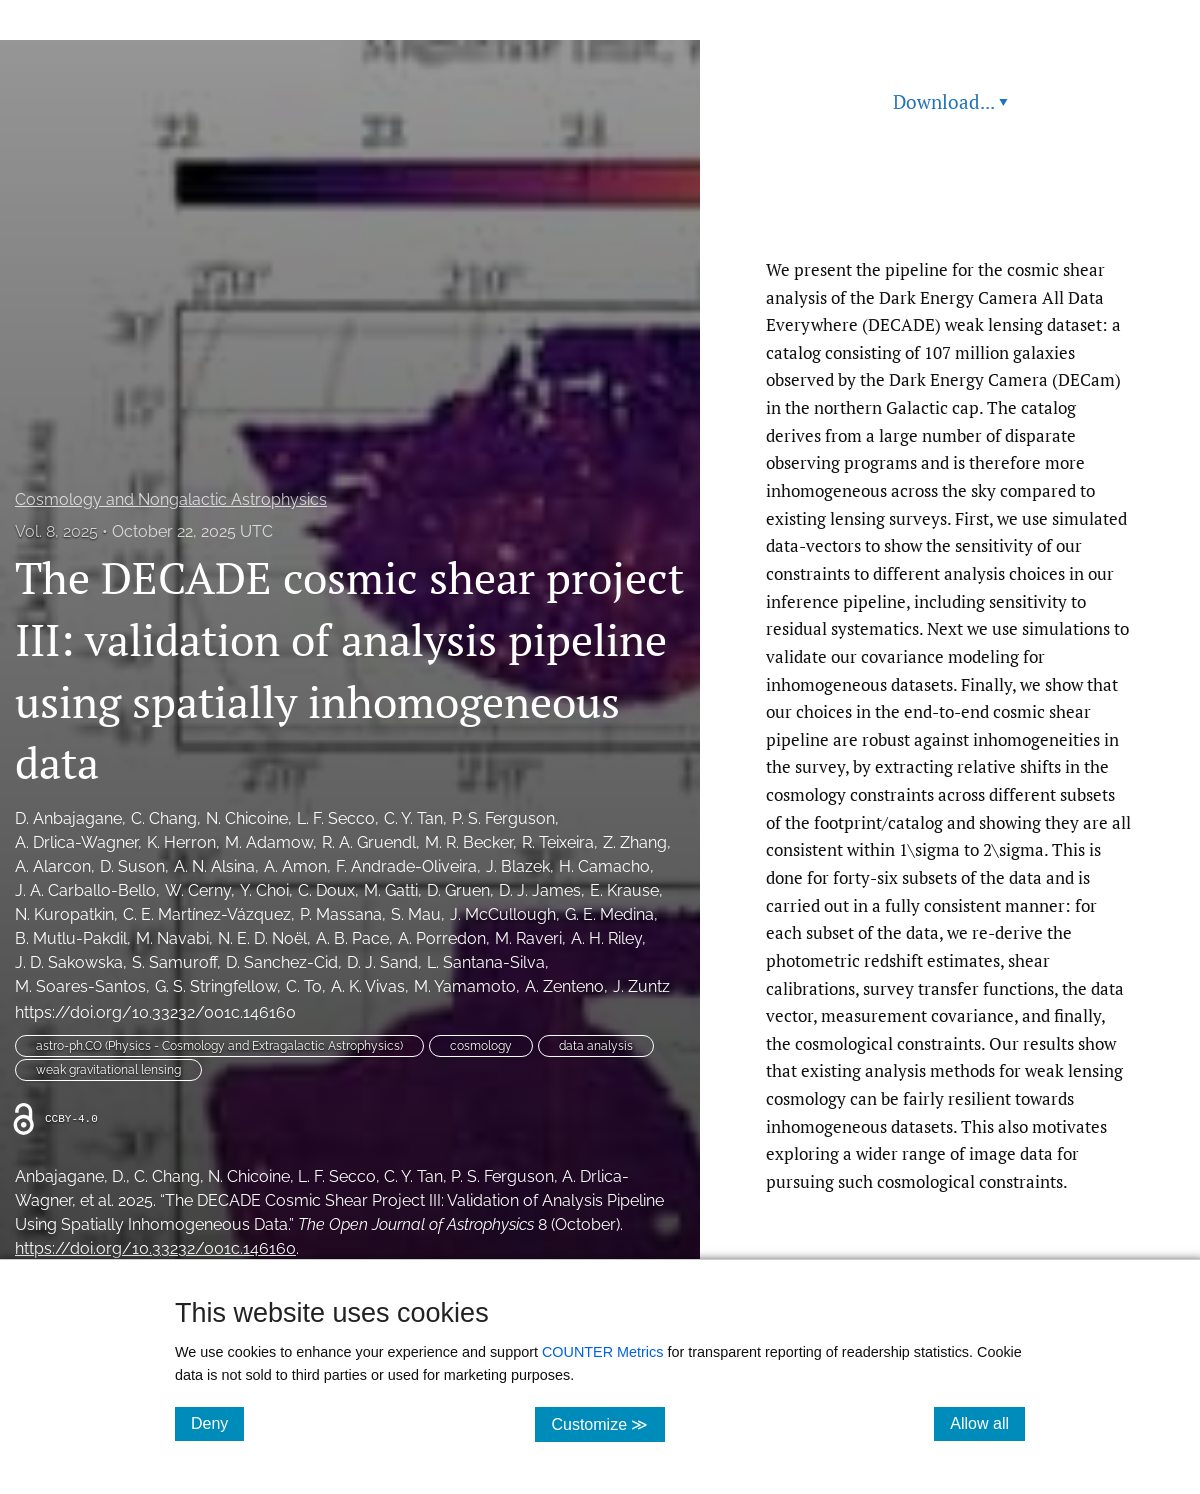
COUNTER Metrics (603, 1352)
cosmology (481, 1046)
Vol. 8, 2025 (56, 531)
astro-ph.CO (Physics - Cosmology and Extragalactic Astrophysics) (219, 1046)
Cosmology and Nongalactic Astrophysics (171, 499)
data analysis (596, 1046)
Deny (217, 1423)
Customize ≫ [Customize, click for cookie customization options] (607, 1423)
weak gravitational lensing (108, 1070)
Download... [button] (950, 101)
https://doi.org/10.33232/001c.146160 (155, 1012)
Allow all (987, 1423)
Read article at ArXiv (950, 208)
